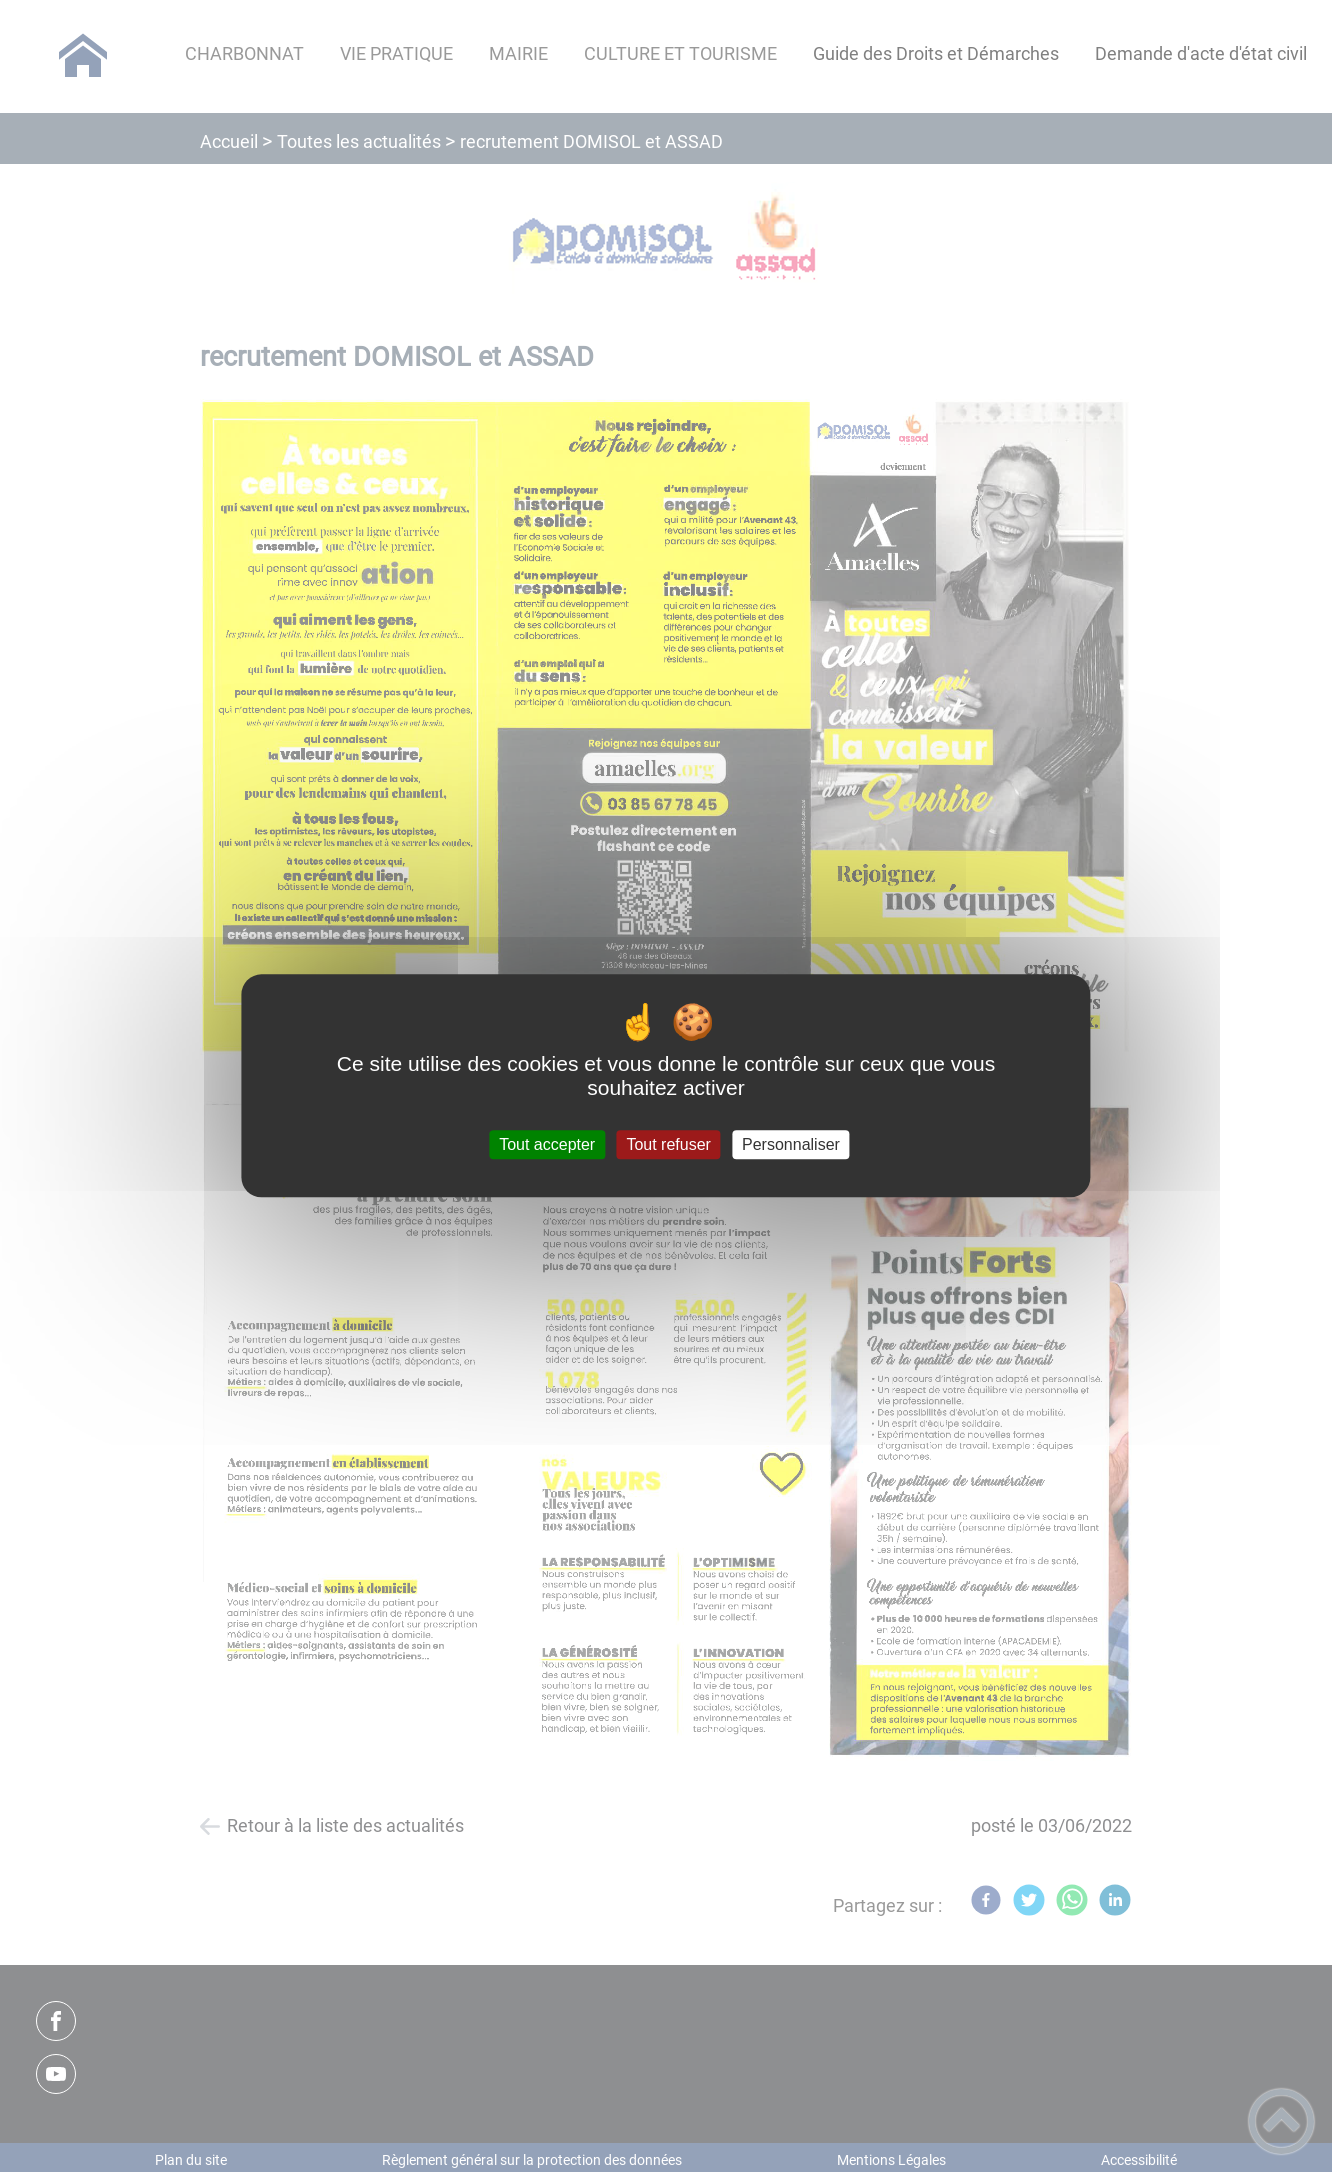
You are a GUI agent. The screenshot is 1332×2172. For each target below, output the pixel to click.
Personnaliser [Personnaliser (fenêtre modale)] (791, 1144)
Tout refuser (668, 1144)
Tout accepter (547, 1144)
